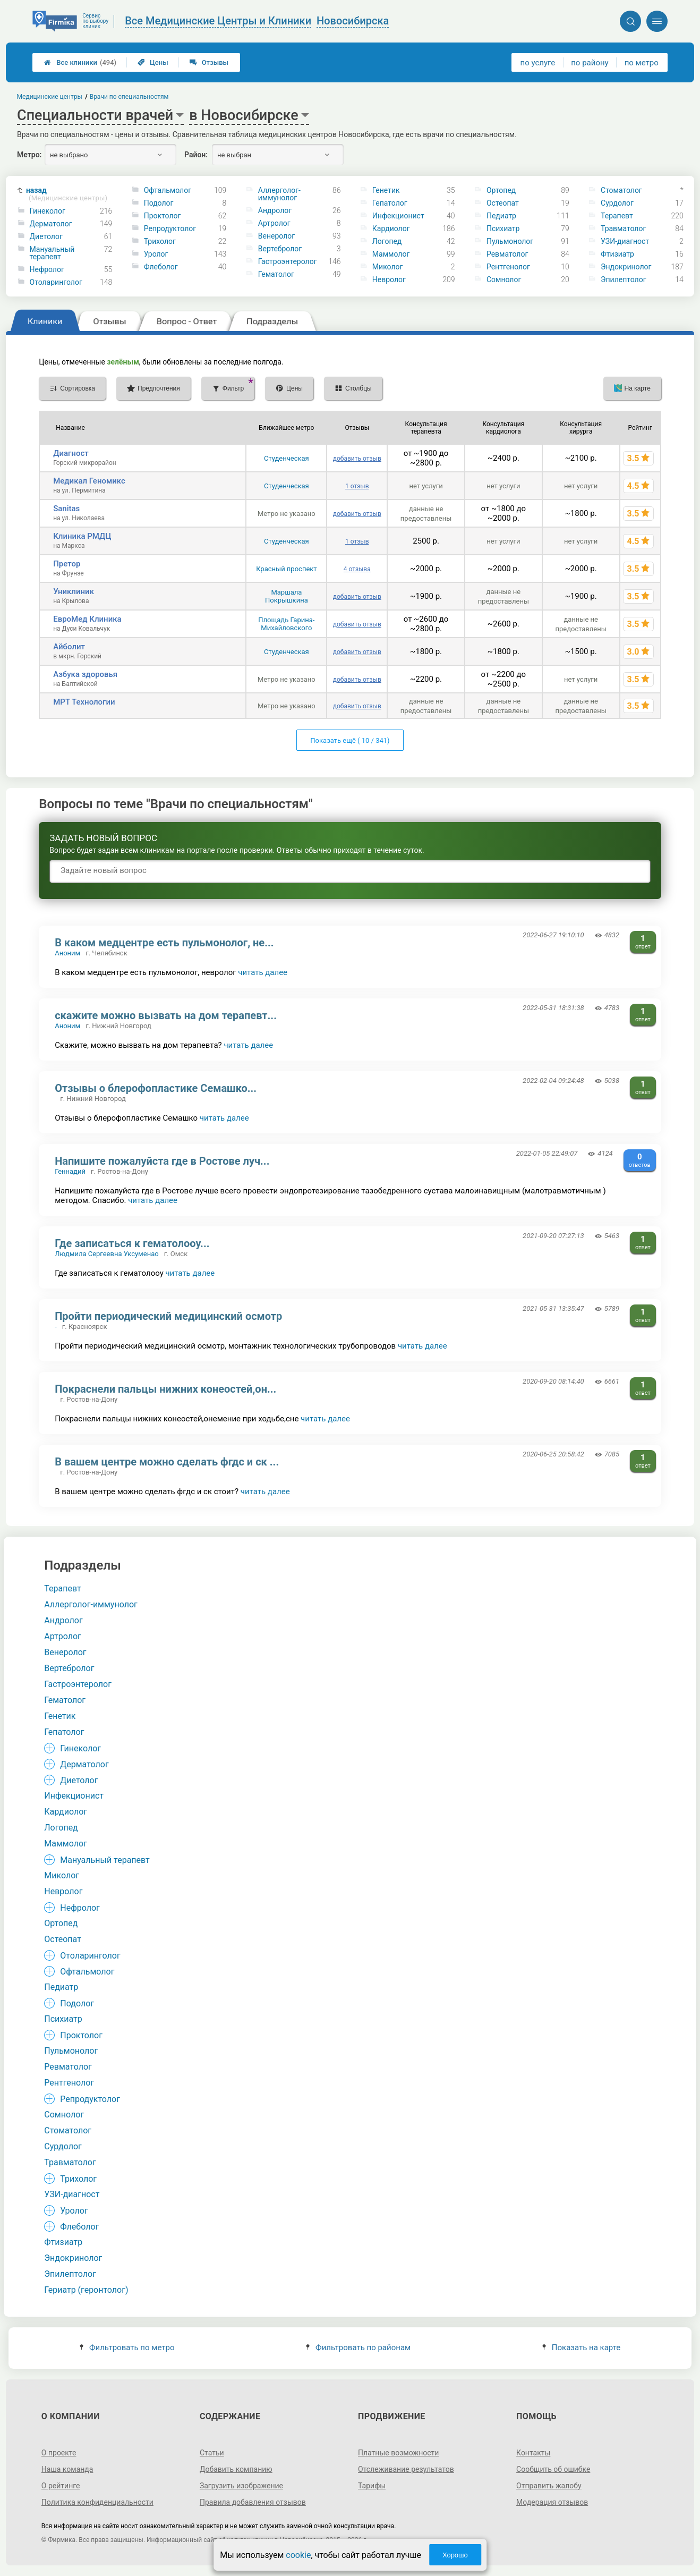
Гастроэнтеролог (287, 261)
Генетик (386, 190)
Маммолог (390, 254)
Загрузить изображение (241, 2485)
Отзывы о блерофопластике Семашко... (156, 1088)
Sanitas (66, 508)
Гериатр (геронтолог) (86, 2290)
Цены (153, 62)
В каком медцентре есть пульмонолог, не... (164, 942)
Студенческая (286, 458)
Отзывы (209, 62)
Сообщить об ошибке (553, 2469)
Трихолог (160, 241)
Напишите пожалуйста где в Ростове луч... (162, 1161)
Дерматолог (51, 223)
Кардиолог (391, 228)
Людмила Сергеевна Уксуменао (106, 1254)
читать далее (262, 972)
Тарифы (372, 2485)
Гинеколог (47, 211)
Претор (66, 564)
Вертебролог (280, 248)
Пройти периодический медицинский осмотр (168, 1316)
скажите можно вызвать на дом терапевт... (166, 1015)
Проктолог (162, 215)
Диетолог (46, 236)
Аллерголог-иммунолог (279, 194)
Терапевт (617, 215)
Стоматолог (621, 190)
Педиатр (501, 215)
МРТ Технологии (84, 702)
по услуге (538, 62)
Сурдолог (617, 203)
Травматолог (623, 228)
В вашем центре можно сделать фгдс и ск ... (167, 1461)
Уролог (156, 254)
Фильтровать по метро (127, 2347)
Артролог (274, 223)
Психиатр (503, 228)
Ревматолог (507, 254)
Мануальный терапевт (52, 252)
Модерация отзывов (552, 2502)
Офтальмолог (167, 190)
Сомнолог (503, 279)
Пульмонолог (509, 241)
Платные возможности (398, 2452)
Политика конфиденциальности (97, 2502)
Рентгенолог (508, 266)
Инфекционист (398, 215)
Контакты (533, 2452)
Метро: (29, 154)
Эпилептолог (623, 279)
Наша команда (67, 2469)
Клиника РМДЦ (82, 536)
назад (66, 194)
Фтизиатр (617, 254)
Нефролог (47, 269)
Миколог (387, 266)
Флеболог (161, 266)
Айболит (69, 646)
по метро (642, 62)
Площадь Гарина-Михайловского (286, 624)
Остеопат (502, 203)
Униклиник (73, 591)
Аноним (67, 953)
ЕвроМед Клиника (87, 619)
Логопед (387, 241)
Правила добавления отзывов (253, 2502)
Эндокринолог (626, 266)
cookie (298, 2555)
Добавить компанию (236, 2469)
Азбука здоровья (85, 674)
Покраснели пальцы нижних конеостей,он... (165, 1389)
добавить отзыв (357, 458)
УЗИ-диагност (625, 241)
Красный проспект (286, 569)
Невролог (389, 279)
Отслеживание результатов (406, 2469)
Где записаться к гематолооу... (132, 1243)
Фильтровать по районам (358, 2347)
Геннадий (70, 1171)
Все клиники (80, 62)
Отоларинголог (56, 282)
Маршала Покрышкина (286, 596)
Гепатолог (389, 203)
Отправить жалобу (549, 2485)
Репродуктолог (170, 228)
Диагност (71, 453)
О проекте (58, 2452)
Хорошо (455, 2555)
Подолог (159, 203)
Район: (196, 154)
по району (589, 62)
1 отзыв (357, 486)
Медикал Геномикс (89, 481)
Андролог (275, 210)
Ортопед (501, 190)
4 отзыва (357, 569)
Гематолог (276, 274)
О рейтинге (60, 2485)
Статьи (212, 2452)
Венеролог (276, 236)
